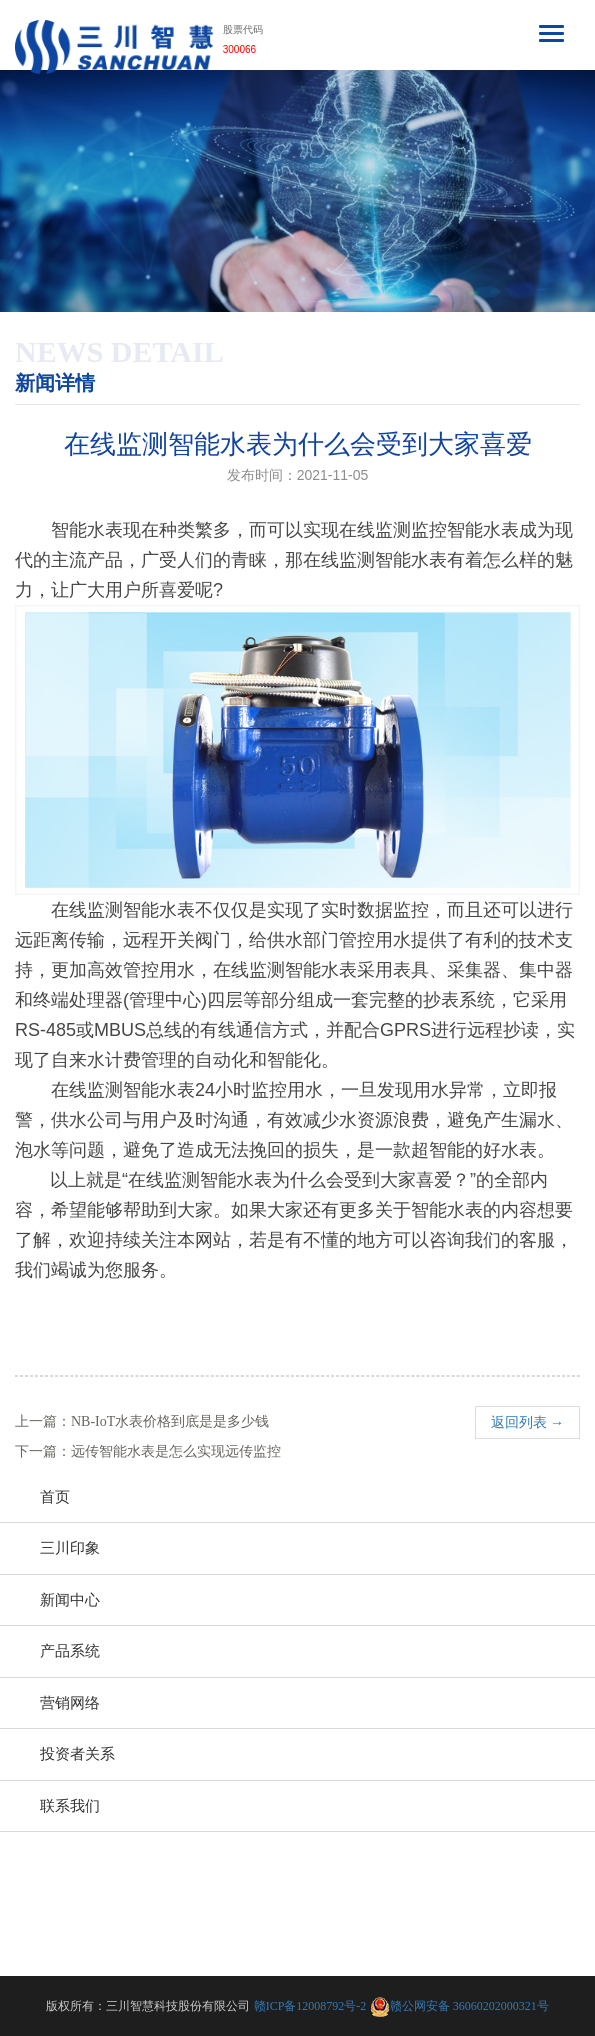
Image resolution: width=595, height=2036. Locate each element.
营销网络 (70, 1703)
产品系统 (70, 1651)
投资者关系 (77, 1754)
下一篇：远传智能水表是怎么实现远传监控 (148, 1451)
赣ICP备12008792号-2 (310, 2006)
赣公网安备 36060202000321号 (469, 2006)
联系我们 (70, 1806)
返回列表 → (528, 1422)
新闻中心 (70, 1600)
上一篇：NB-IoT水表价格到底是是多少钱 (142, 1421)
